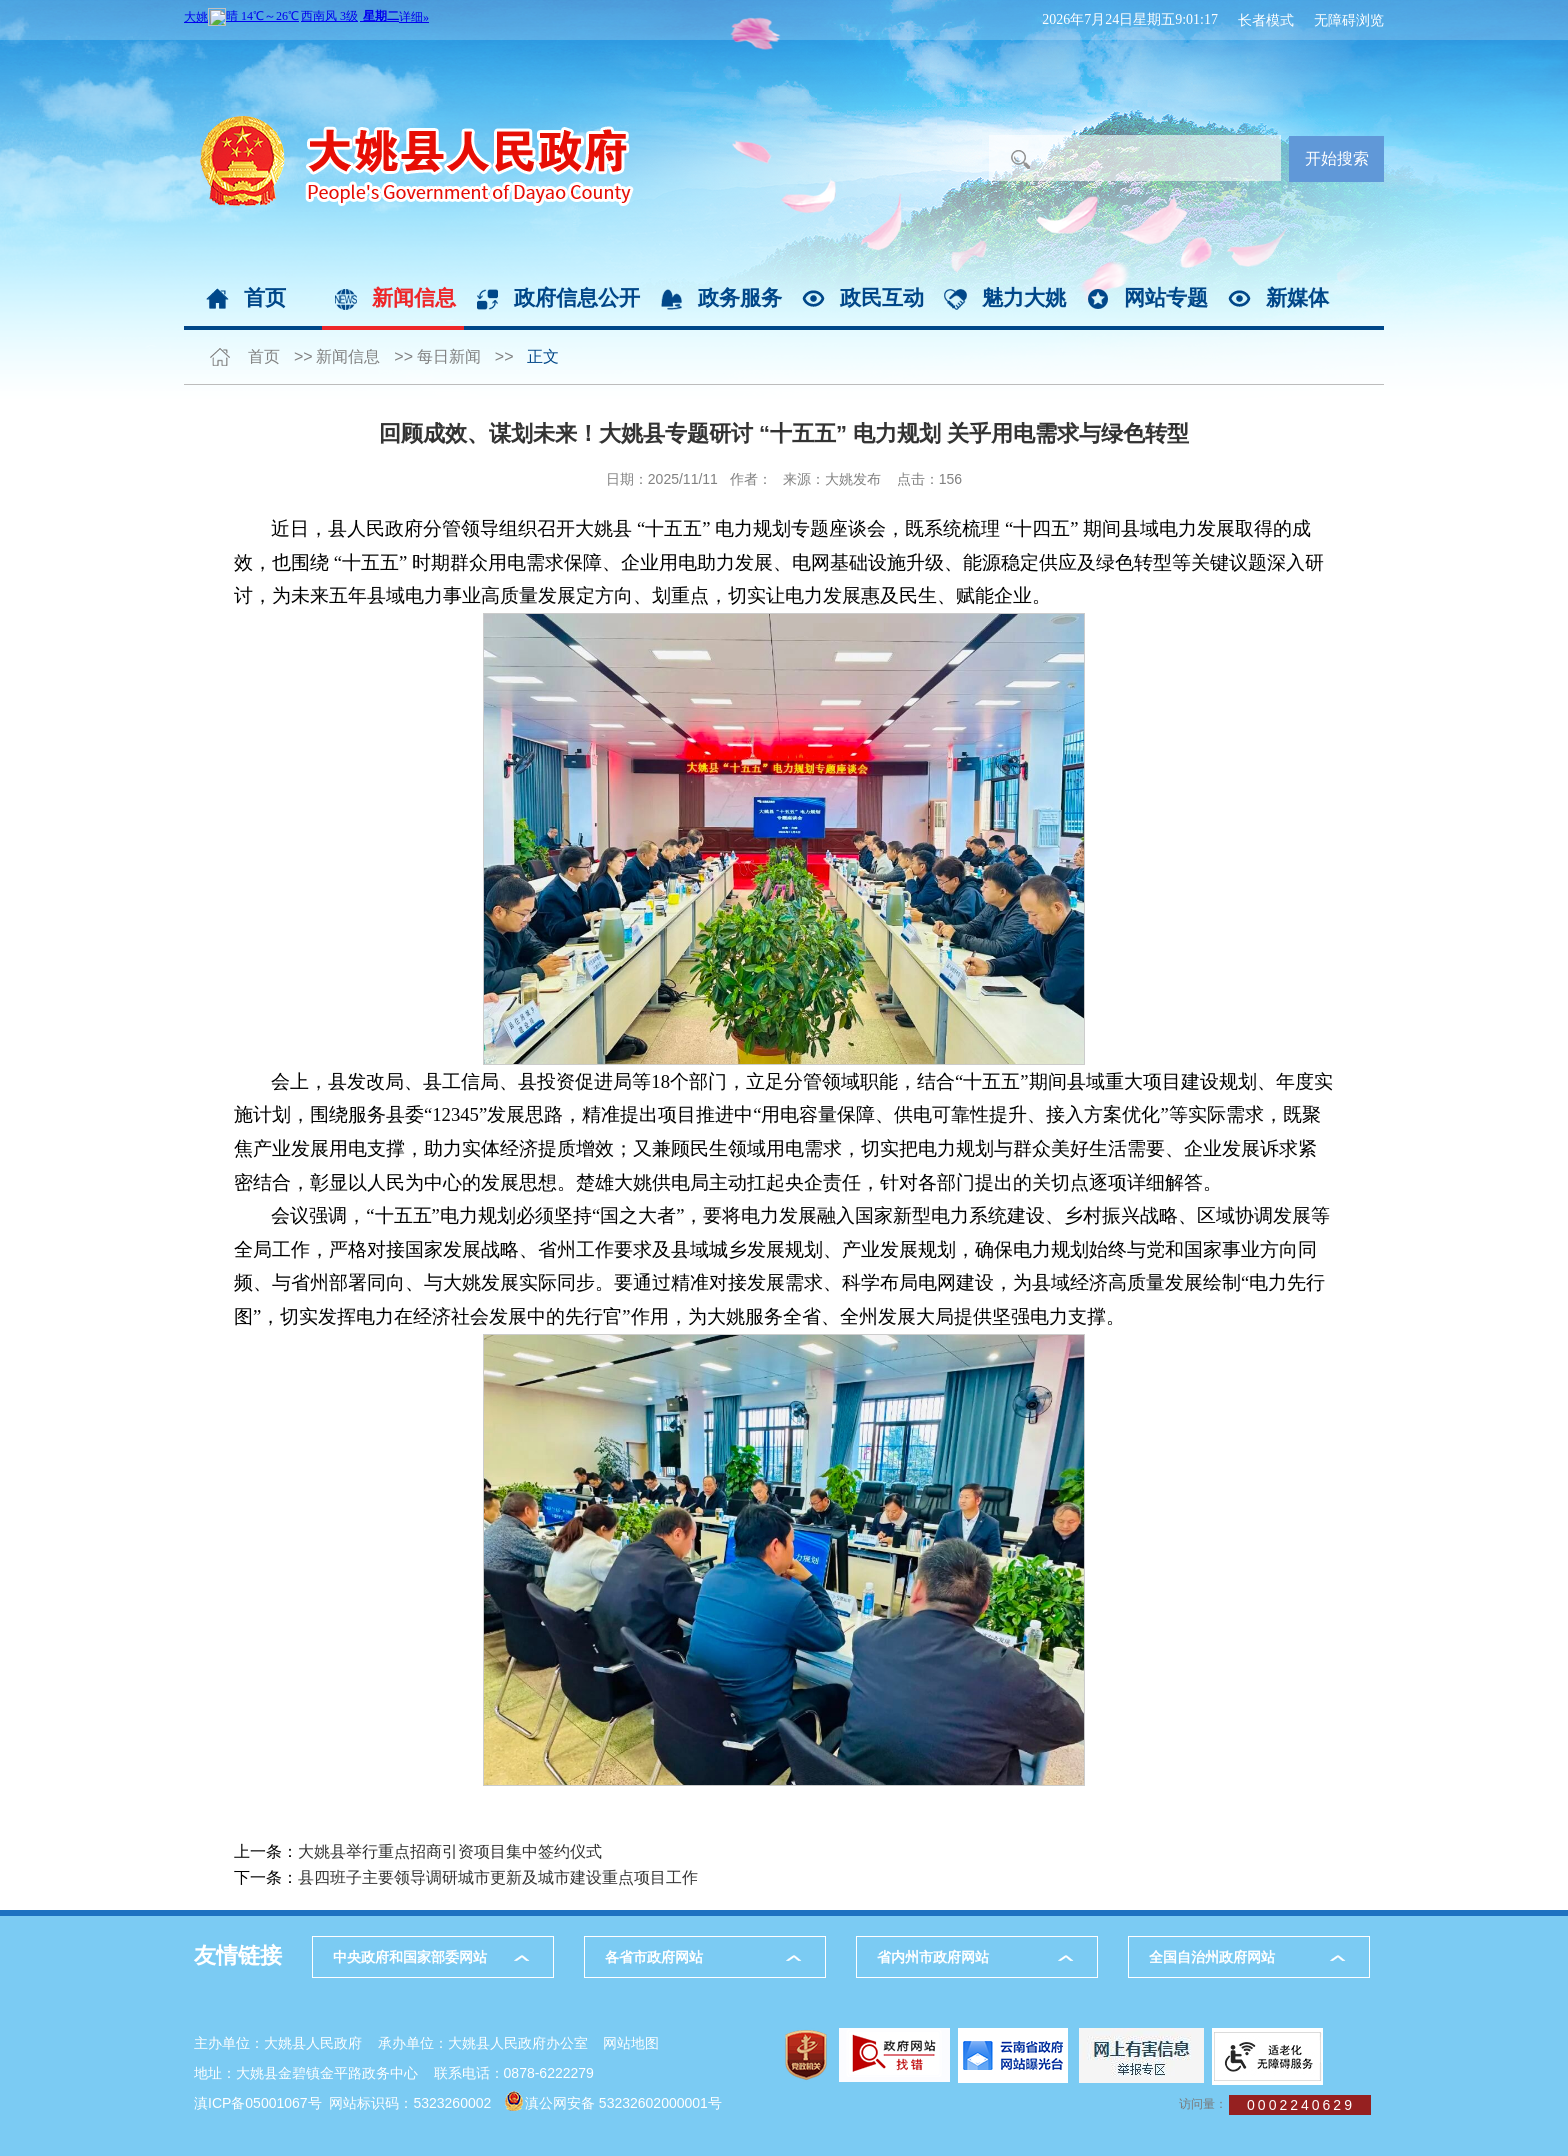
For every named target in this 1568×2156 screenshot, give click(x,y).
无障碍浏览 (1349, 20)
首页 (265, 297)
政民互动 (882, 297)
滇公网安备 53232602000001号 (623, 2103)
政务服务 (740, 297)
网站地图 (631, 2043)
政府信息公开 (577, 297)
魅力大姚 (1024, 297)
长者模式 (1266, 20)
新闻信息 (414, 297)
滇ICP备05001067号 (258, 2103)
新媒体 (1297, 297)
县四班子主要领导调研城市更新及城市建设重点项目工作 (498, 1877)
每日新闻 (449, 356)
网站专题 (1166, 297)
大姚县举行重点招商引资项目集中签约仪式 (450, 1851)
